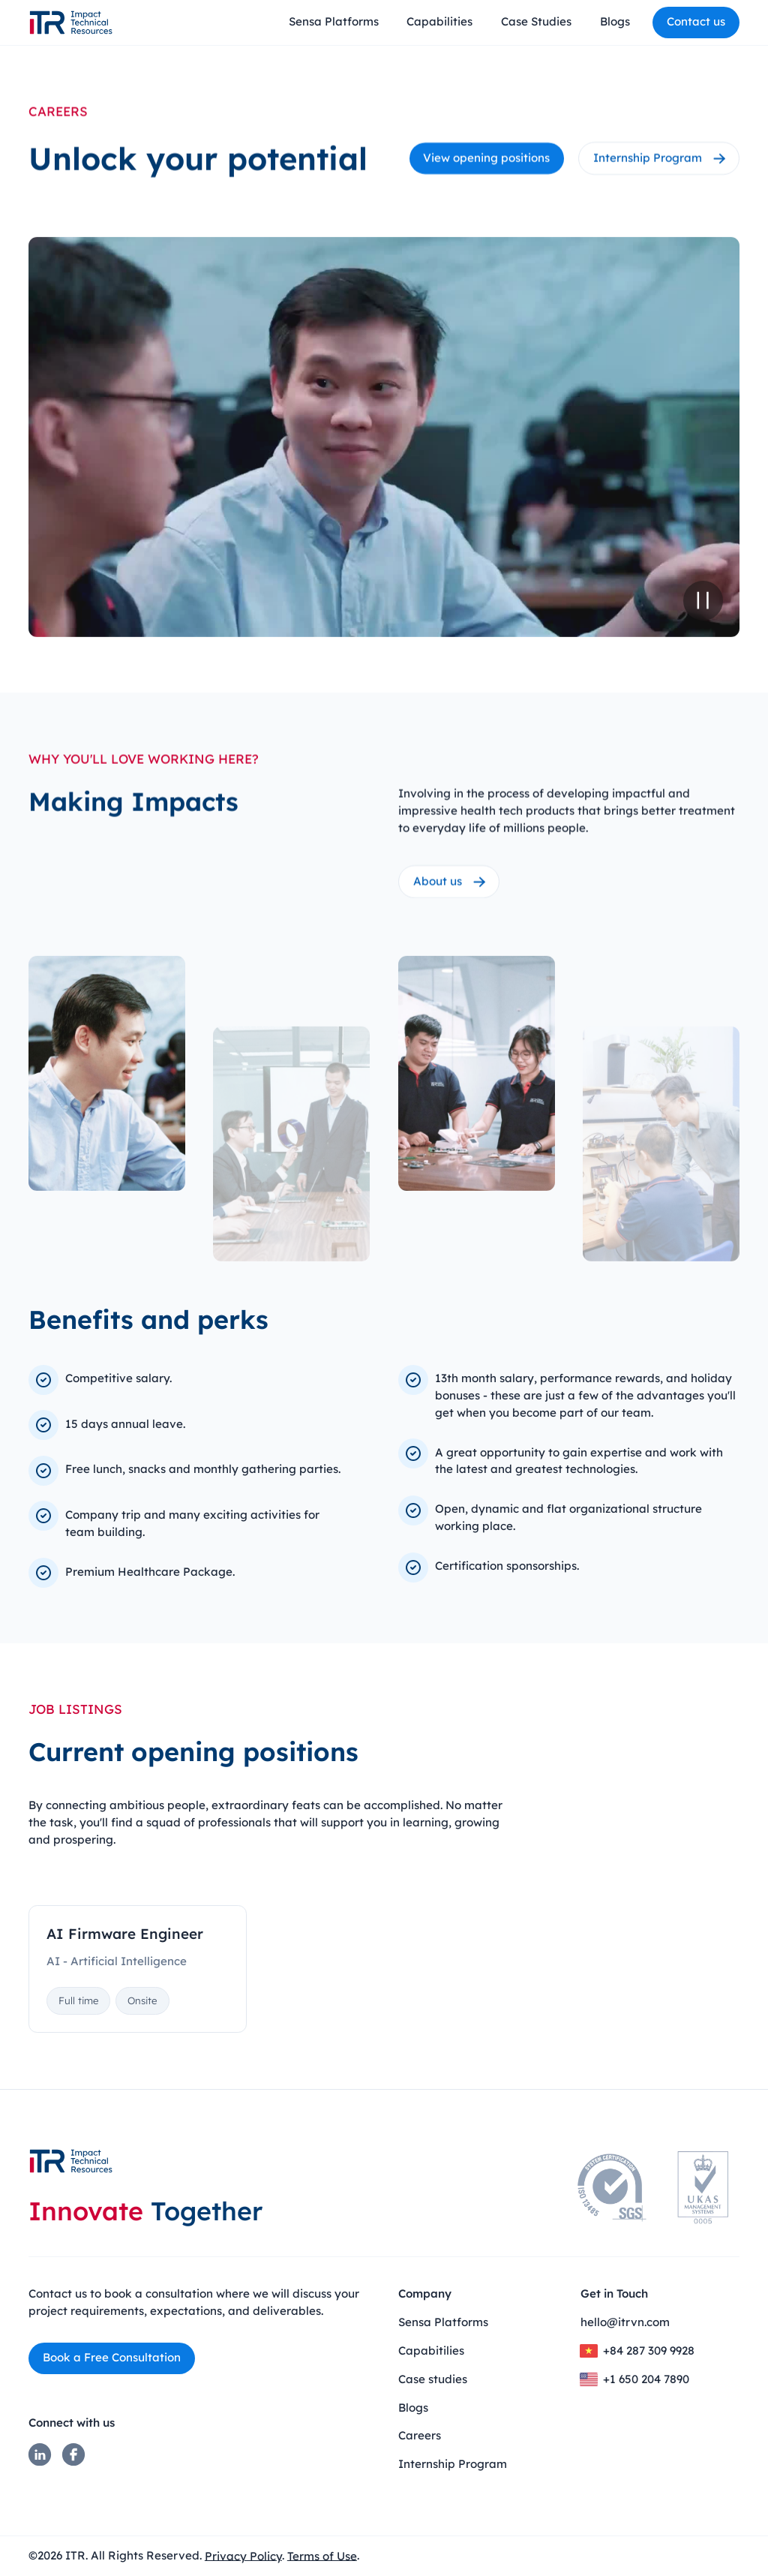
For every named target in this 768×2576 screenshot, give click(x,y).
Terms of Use (322, 2555)
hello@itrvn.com (625, 2322)
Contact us (696, 21)
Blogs (615, 21)
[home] (70, 22)
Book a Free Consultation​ (112, 2357)
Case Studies (536, 21)
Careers (419, 2435)
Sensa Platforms (334, 21)
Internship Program (452, 2464)
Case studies (432, 2379)
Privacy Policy (243, 2555)
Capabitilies (431, 2350)
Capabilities (439, 21)
